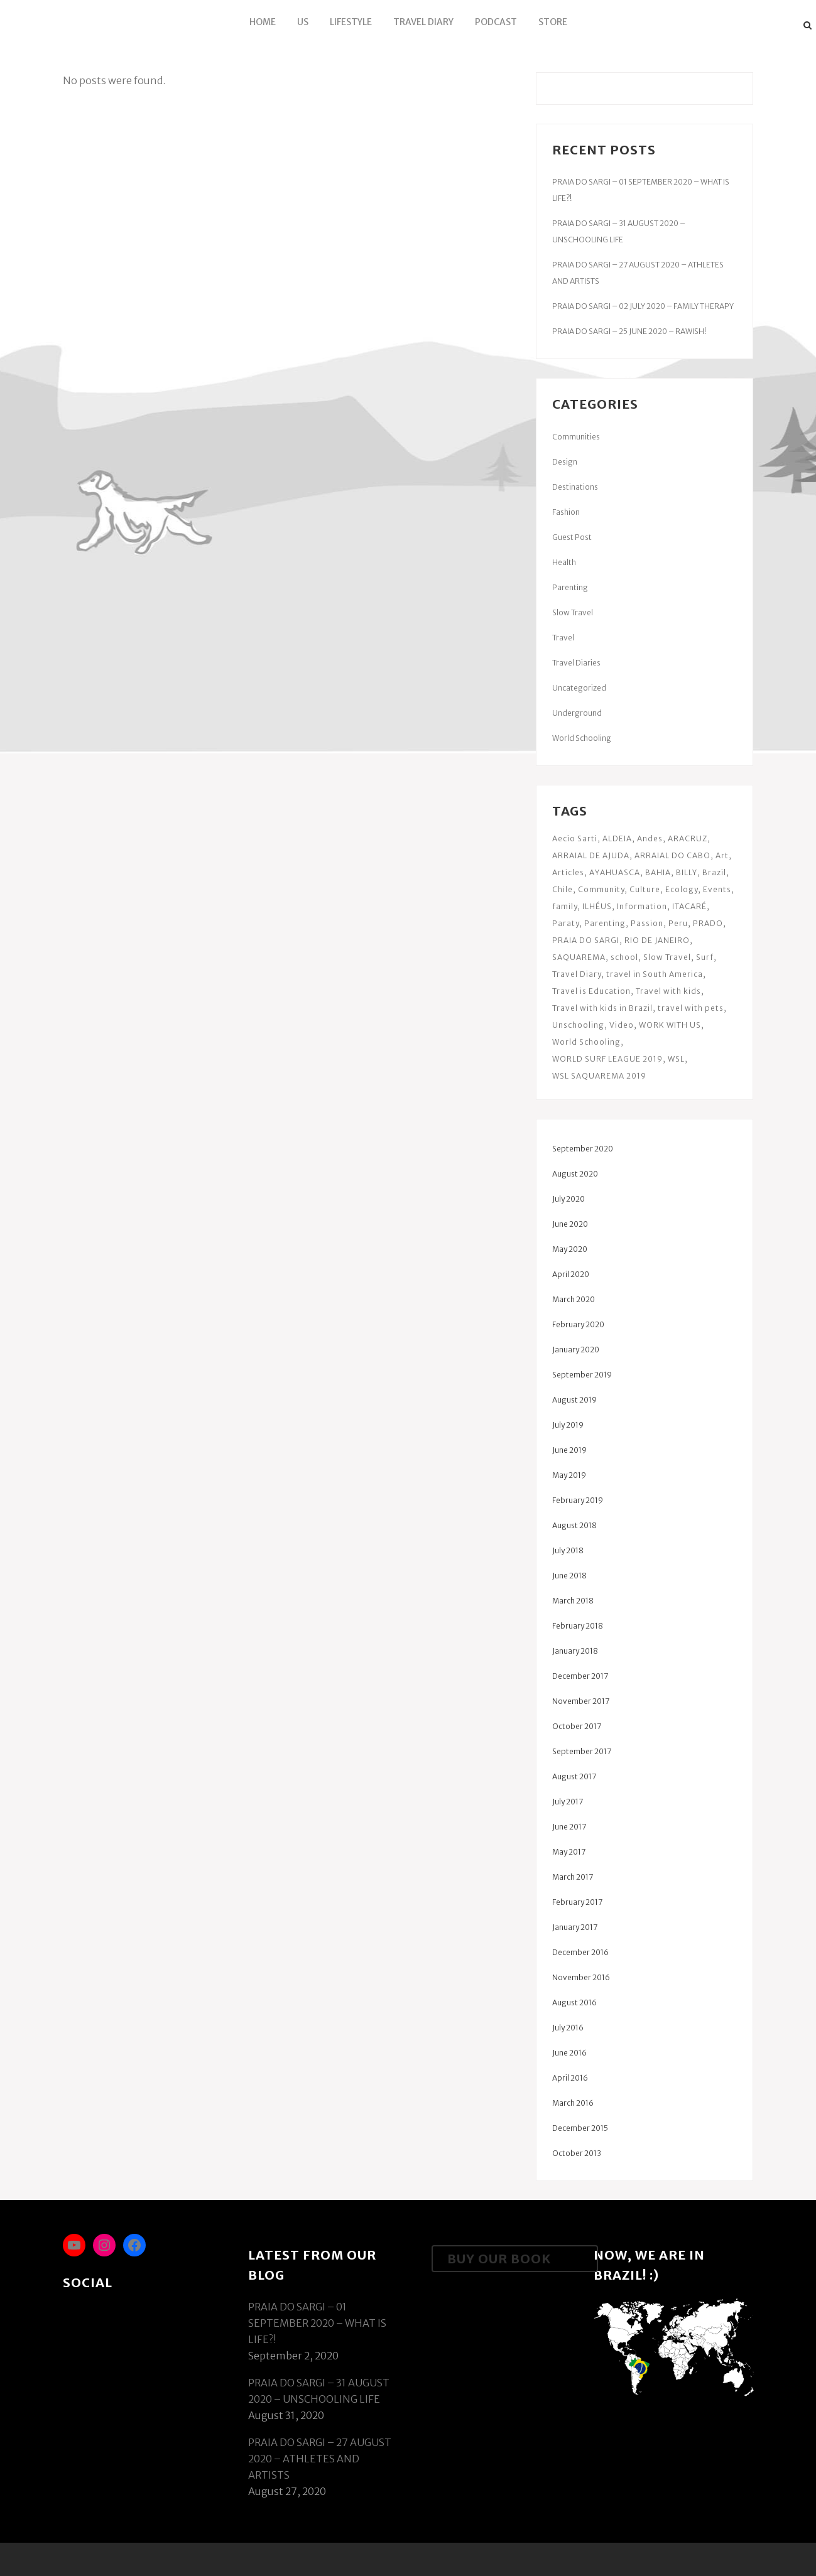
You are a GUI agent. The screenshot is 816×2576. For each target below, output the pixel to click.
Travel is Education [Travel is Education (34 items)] (591, 991)
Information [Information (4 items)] (642, 906)
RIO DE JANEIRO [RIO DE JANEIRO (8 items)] (657, 940)
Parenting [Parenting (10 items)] (605, 923)
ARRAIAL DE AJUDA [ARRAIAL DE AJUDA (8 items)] (590, 855)
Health (564, 562)
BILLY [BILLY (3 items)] (686, 872)
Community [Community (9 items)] (601, 889)
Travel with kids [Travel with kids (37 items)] (668, 991)
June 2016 (569, 2052)
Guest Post (572, 537)
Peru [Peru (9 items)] (678, 923)
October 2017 (576, 1726)
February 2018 (577, 1625)
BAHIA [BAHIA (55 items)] (658, 872)
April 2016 (570, 2078)
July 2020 (568, 1199)
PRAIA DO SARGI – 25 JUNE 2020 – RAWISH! (629, 331)
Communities (576, 436)
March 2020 (573, 1299)
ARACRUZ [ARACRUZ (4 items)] (687, 838)
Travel (563, 637)
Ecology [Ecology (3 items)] (681, 889)
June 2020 (570, 1224)
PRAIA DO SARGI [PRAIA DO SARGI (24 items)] (585, 940)
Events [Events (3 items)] (717, 889)
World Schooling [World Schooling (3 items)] (586, 1042)
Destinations (575, 487)
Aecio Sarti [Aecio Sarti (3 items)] (574, 838)
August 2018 (574, 1525)
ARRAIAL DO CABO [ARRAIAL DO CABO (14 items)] (672, 855)
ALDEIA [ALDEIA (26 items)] (617, 838)
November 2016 (581, 1977)
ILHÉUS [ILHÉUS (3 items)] (597, 906)
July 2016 (568, 2027)
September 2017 (581, 1751)
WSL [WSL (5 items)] (676, 1059)
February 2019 (577, 1500)
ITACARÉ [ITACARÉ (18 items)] (689, 906)
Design (564, 461)
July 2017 (567, 1801)
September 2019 (582, 1374)
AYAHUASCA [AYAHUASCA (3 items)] (614, 872)
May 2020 (569, 1249)
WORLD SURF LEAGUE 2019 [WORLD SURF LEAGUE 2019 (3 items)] (607, 1059)
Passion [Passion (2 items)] (647, 923)
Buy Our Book (499, 2258)
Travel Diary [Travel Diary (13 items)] (576, 974)
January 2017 (574, 1927)
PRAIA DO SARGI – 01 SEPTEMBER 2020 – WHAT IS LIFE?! (317, 2323)
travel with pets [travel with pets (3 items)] (691, 1008)
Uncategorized (579, 688)
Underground (577, 713)
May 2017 (568, 1852)
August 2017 (574, 1776)
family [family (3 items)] (564, 906)
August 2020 (575, 1173)
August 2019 (574, 1399)
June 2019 (569, 1450)
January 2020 (575, 1349)
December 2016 (580, 1952)
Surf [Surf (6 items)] (705, 957)
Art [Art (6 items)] (722, 855)
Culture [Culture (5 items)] (644, 889)
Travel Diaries (576, 662)
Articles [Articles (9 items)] (568, 872)
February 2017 (577, 1902)
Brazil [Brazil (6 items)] (714, 872)
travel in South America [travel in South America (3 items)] (654, 974)
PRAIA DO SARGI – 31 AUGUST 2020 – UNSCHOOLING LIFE (318, 2390)
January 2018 (575, 1651)
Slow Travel (572, 612)
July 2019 (568, 1425)
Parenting (570, 587)
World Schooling (581, 738)
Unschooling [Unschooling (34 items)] (578, 1025)
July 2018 (568, 1550)
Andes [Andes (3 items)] (650, 838)
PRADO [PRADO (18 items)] (708, 923)
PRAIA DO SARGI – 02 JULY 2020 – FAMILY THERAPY (643, 306)
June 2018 (569, 1575)
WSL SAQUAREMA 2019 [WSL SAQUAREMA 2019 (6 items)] (599, 1076)
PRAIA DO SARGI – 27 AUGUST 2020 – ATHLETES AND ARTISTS (319, 2458)
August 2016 (574, 2002)
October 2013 (576, 2153)
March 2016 (573, 2103)
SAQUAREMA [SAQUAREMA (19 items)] (579, 957)
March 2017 (572, 1877)
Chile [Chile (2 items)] (562, 889)
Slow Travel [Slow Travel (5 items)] (667, 957)
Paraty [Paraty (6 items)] (565, 923)
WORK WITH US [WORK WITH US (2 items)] (670, 1025)
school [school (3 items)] (624, 957)
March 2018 (573, 1600)
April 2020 (570, 1274)
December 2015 (580, 2128)
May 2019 (569, 1475)
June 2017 (569, 1826)
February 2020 (578, 1324)
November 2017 (580, 1701)
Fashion (566, 512)
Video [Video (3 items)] (621, 1025)
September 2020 (582, 1148)
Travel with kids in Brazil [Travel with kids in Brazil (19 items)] (602, 1008)
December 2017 (580, 1676)
